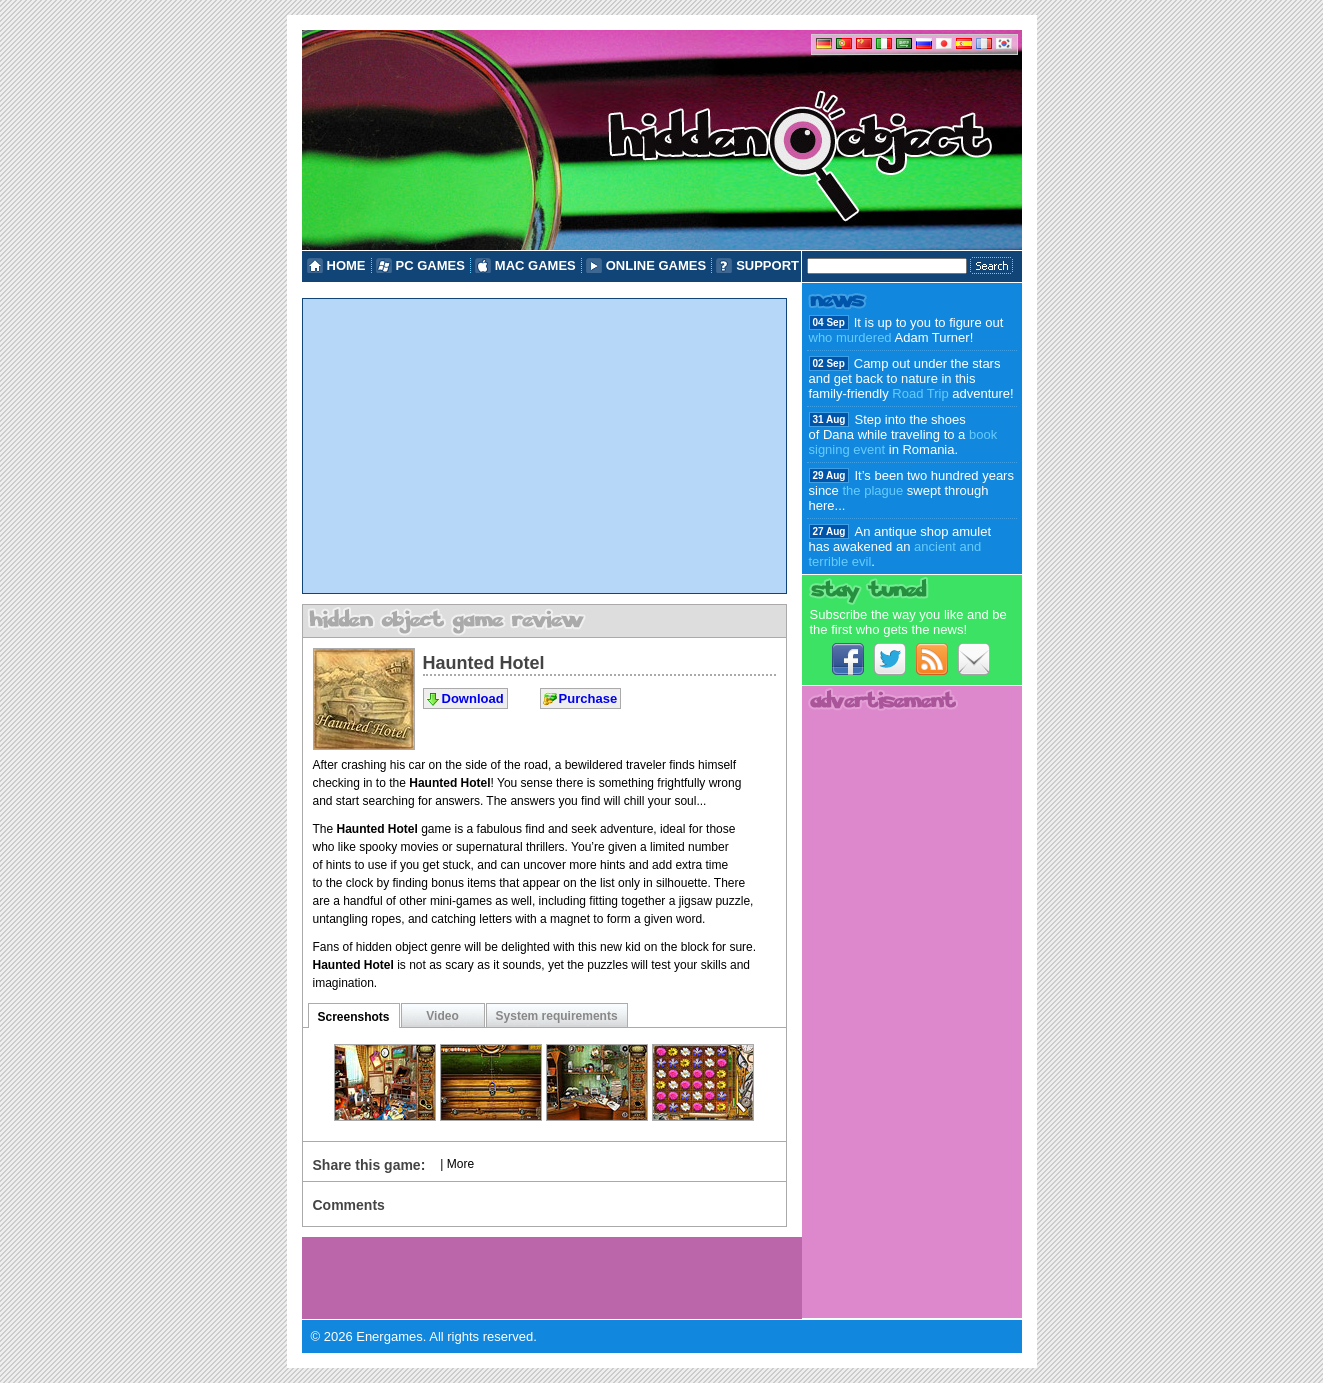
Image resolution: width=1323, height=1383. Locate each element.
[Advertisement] (544, 446)
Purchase (588, 698)
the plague (872, 490)
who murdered (850, 337)
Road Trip (920, 393)
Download (473, 698)
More (460, 1164)
